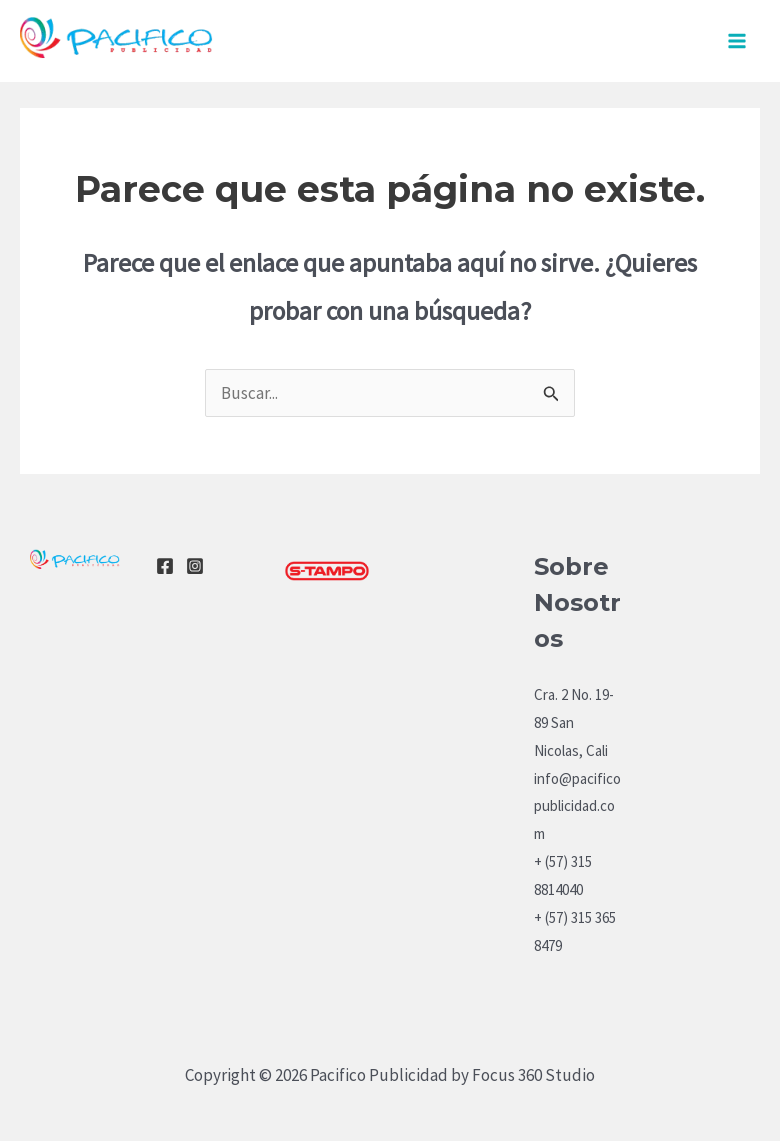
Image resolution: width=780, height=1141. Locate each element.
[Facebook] (165, 566)
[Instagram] (195, 566)
